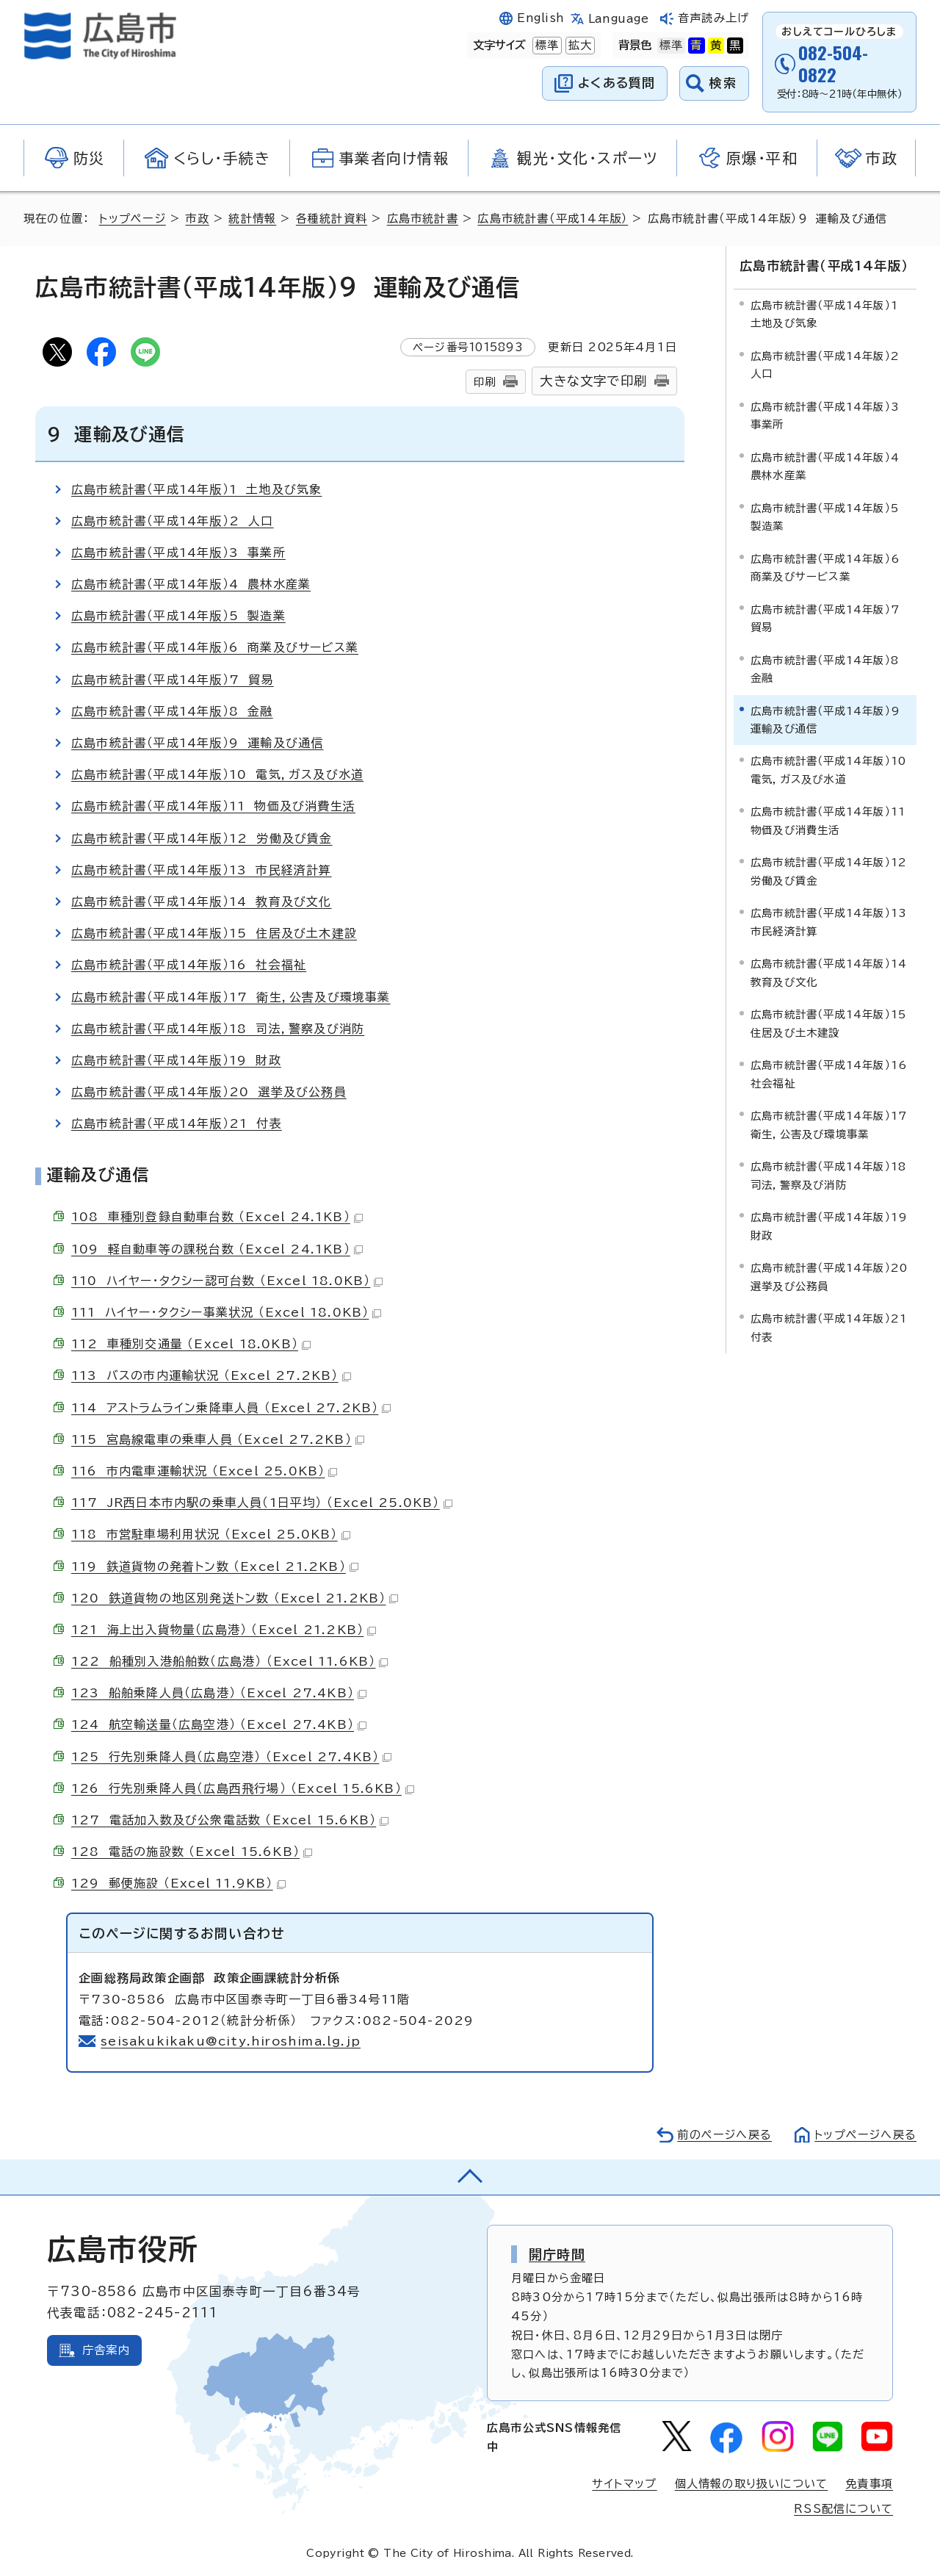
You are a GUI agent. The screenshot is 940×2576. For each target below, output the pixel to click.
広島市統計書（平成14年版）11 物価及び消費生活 (213, 806)
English (540, 18)
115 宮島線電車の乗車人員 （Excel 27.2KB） (217, 1439)
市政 (197, 218)
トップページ (132, 218)
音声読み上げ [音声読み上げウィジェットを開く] (713, 18)
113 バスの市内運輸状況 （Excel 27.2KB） (211, 1375)
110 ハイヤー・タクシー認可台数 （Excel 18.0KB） (227, 1281)
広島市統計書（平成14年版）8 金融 (172, 711)
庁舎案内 (106, 2350)
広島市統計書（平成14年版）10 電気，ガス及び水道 (217, 774)
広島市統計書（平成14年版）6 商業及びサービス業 (215, 647)
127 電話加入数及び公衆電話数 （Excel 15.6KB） (229, 1820)
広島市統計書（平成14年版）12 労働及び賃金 (202, 838)
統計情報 (252, 218)
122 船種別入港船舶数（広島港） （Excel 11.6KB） (229, 1661)
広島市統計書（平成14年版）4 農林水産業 (191, 584)
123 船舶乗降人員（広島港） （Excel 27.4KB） (218, 1693)
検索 (723, 82)
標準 (545, 45)
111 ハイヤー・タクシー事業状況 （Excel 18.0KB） (226, 1312)
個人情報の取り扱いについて (751, 2483)
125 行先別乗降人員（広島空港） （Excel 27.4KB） (231, 1757)
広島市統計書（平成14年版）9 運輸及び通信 (197, 743)
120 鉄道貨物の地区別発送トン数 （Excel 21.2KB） (234, 1598)
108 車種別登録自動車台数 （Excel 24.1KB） (217, 1217)
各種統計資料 (331, 218)
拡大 (578, 45)
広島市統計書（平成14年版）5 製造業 (178, 616)
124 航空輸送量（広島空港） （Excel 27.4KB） (218, 1724)
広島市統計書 (422, 218)
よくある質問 (616, 82)
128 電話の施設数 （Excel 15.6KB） (191, 1851)
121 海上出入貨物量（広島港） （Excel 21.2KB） (223, 1630)
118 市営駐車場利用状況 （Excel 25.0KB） (210, 1534)
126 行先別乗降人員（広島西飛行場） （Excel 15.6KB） (242, 1788)
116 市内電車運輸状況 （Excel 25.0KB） (204, 1471)
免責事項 (869, 2483)
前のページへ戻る (723, 2134)
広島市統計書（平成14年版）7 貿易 (172, 680)
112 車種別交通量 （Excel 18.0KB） (191, 1344)
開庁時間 (557, 2254)
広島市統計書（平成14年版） (552, 218)
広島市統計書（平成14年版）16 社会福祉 (188, 965)
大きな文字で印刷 (593, 381)
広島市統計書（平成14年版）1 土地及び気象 (196, 489)
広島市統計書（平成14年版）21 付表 (176, 1123)
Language (618, 18)
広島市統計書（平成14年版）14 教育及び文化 (201, 901)
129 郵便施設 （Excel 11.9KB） (178, 1883)
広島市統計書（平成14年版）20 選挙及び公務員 (209, 1092)
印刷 (485, 381)
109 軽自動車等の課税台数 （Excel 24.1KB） (217, 1249)
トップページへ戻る (865, 2134)
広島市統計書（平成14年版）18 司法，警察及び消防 (217, 1029)
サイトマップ (624, 2483)
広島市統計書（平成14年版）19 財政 (176, 1060)
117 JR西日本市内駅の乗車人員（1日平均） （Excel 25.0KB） (261, 1502)
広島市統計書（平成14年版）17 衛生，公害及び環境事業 (231, 997)
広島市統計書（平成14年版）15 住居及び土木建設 (214, 933)
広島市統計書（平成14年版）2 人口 (172, 521)
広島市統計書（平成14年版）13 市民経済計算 (201, 870)
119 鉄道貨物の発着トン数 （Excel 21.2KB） (214, 1566)
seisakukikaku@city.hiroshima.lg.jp (231, 2041)
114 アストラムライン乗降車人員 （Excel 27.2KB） (231, 1408)
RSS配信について (843, 2508)
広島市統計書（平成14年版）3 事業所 (178, 552)
